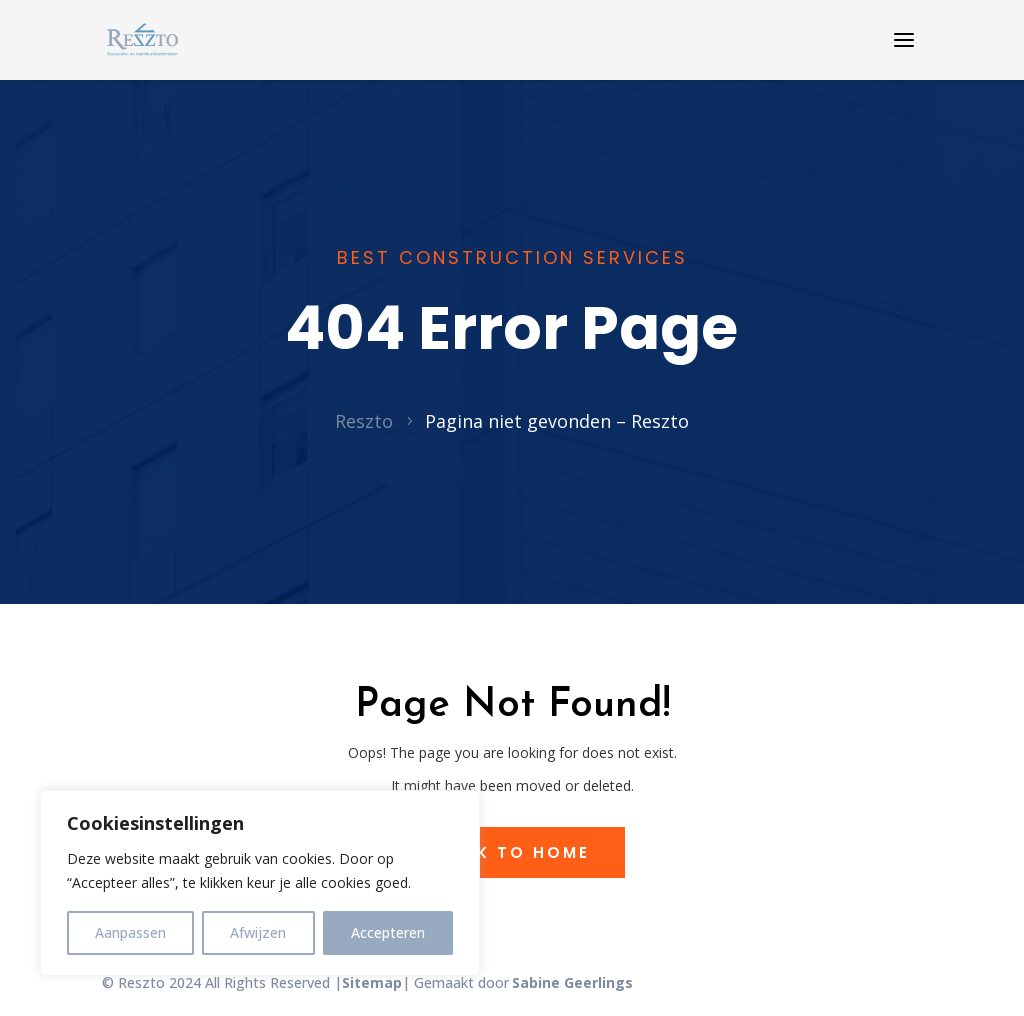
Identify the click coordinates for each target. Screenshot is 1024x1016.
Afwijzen (258, 932)
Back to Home (512, 852)
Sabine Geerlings (572, 982)
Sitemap (372, 982)
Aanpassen (130, 932)
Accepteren (388, 932)
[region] (260, 883)
